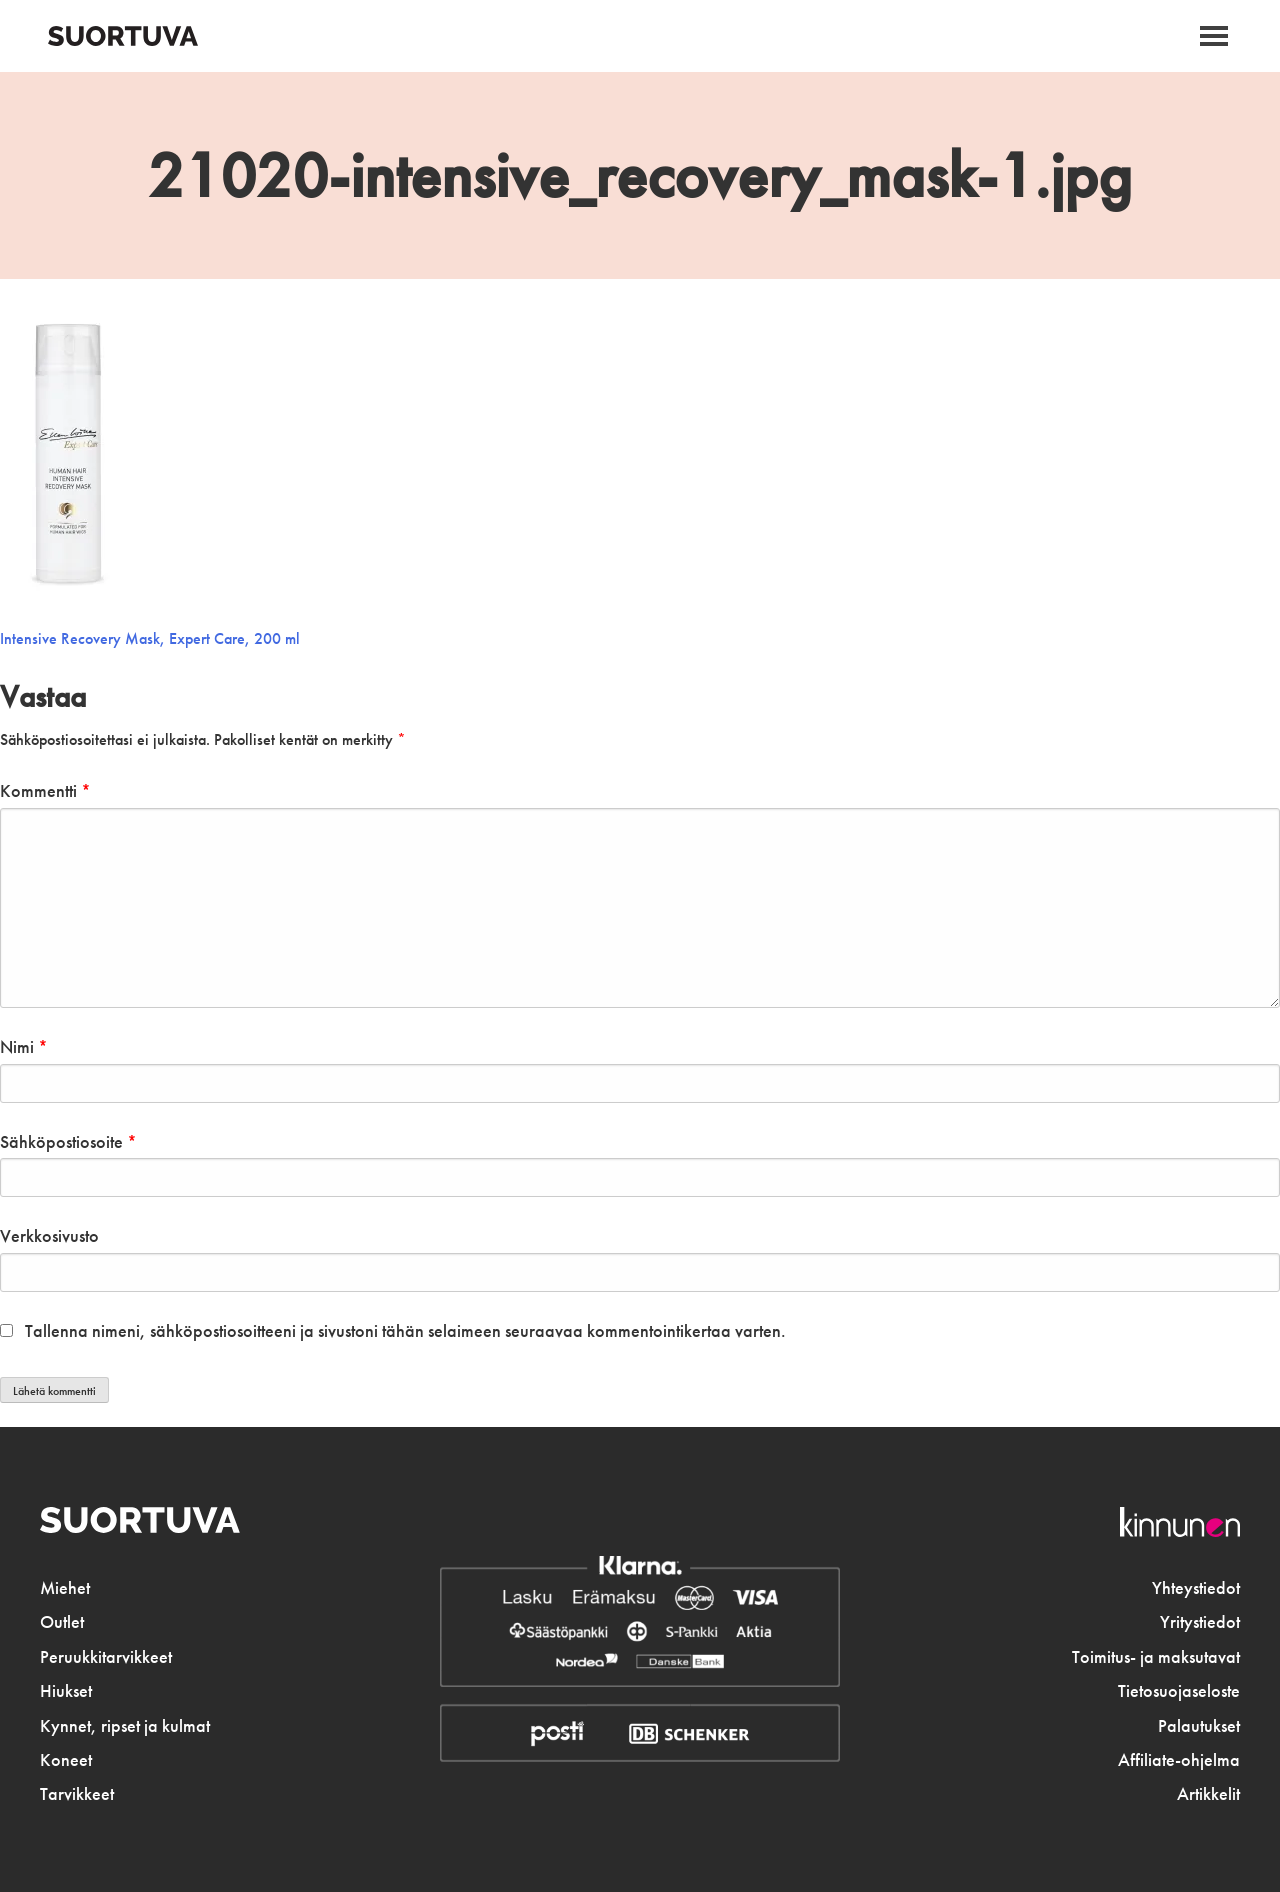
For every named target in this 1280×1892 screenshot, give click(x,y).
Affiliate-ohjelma (1179, 1760)
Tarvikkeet (77, 1794)
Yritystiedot (1200, 1622)
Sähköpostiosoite (68, 1142)
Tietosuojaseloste (1179, 1691)
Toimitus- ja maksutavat (1156, 1657)
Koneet (66, 1760)
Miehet (65, 1588)
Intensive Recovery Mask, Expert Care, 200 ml (150, 638)
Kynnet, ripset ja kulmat (125, 1726)
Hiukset (66, 1691)
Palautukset (1199, 1726)
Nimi (24, 1047)
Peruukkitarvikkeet (106, 1657)
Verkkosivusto (49, 1236)
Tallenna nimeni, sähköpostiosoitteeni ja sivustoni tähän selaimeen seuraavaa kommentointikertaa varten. (405, 1331)
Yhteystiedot (1196, 1588)
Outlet (62, 1622)
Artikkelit (1208, 1794)
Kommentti (45, 791)
